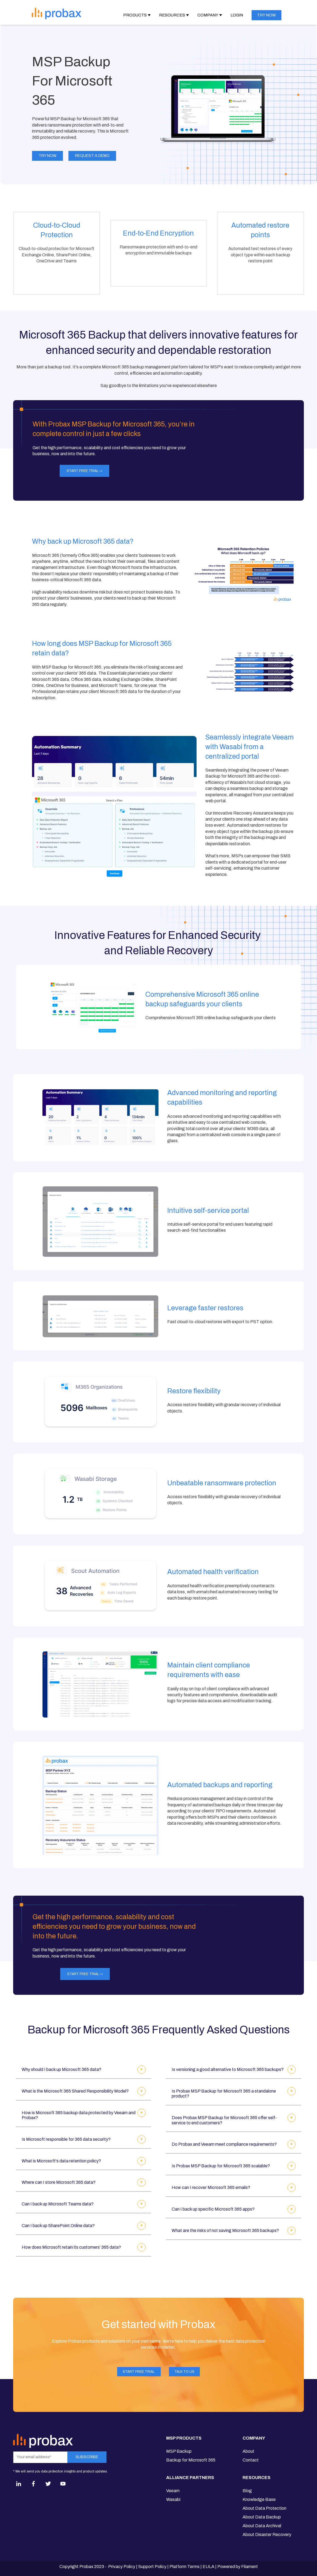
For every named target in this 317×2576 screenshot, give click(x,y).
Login (236, 15)
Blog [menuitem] (247, 2490)
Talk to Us (184, 2372)
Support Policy (152, 2566)
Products (135, 15)
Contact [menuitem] (251, 2460)
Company (207, 15)
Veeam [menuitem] (173, 2490)
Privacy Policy (121, 2566)
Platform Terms (184, 2566)
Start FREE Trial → (84, 471)
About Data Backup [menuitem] (262, 2517)
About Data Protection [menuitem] (264, 2508)
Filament (249, 2566)
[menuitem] (190, 2440)
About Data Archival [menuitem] (262, 2525)
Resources (172, 15)
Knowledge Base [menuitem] (259, 2499)
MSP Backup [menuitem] (179, 2451)
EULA (208, 2566)
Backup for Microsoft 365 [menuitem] (190, 2460)
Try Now (47, 156)
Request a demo (92, 156)
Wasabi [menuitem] (173, 2499)
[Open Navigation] (100, 13)
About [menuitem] (248, 2451)
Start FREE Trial (139, 2372)
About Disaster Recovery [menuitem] (267, 2534)
